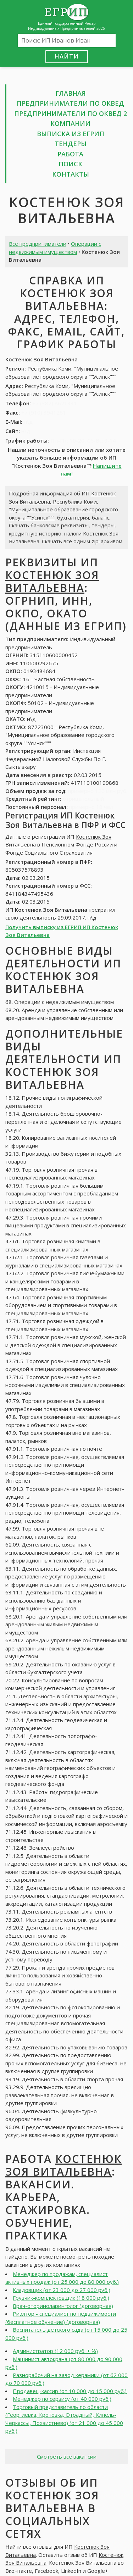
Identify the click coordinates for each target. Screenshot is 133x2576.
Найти (67, 56)
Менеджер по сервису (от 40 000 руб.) (62, 2398)
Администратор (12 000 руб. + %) (55, 2350)
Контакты (70, 174)
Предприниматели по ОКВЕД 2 (70, 113)
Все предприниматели (37, 243)
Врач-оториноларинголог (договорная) (63, 2305)
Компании (70, 123)
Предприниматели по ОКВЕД (70, 103)
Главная (70, 93)
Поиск (70, 164)
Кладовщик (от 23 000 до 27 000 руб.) (61, 2289)
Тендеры (71, 143)
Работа (70, 154)
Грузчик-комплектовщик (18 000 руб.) (61, 2297)
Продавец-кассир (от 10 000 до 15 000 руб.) (70, 2390)
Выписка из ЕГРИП (70, 133)
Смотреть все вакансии (66, 2456)
